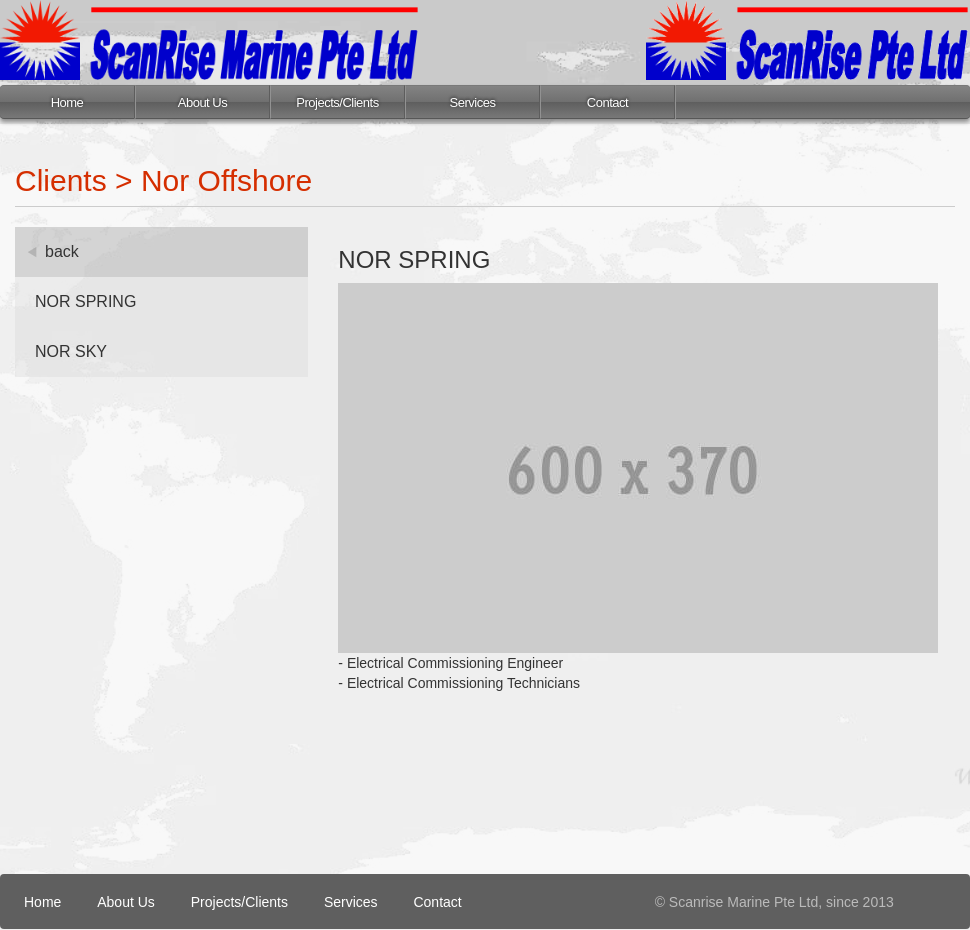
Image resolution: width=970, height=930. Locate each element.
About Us (202, 102)
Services (473, 102)
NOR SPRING (85, 301)
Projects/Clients (337, 102)
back (62, 251)
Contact (607, 102)
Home (67, 102)
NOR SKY (71, 351)
